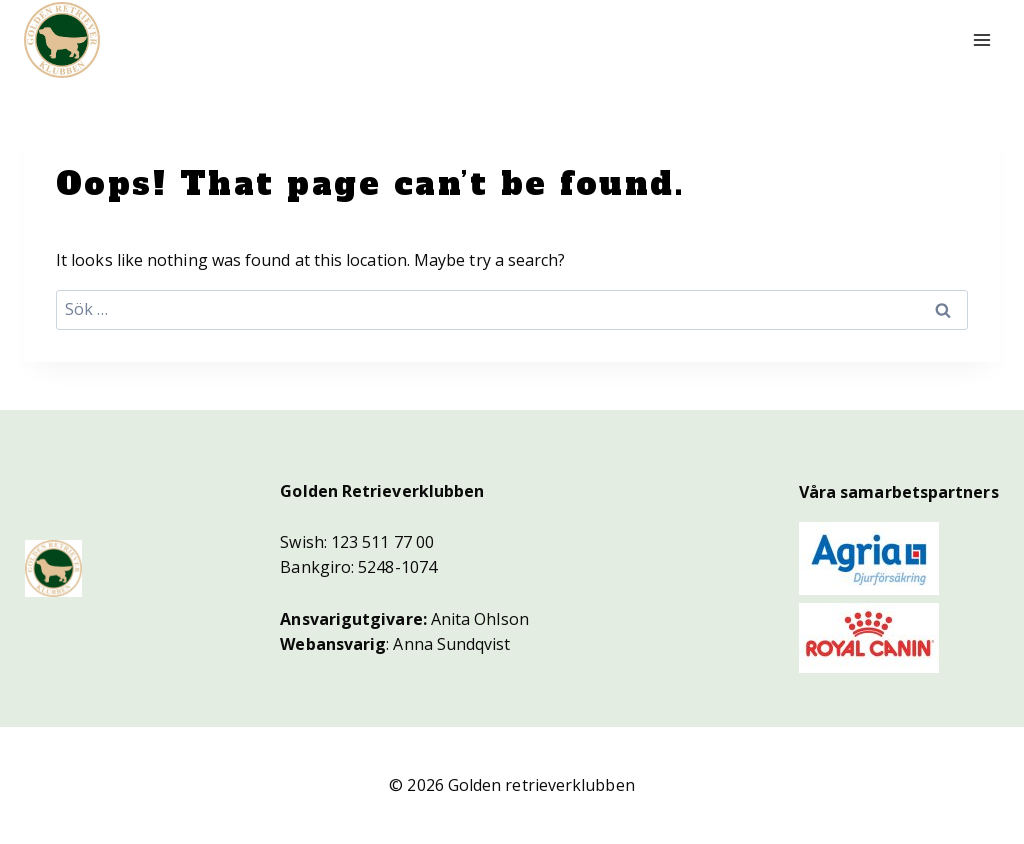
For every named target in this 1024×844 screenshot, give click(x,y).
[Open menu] (981, 39)
